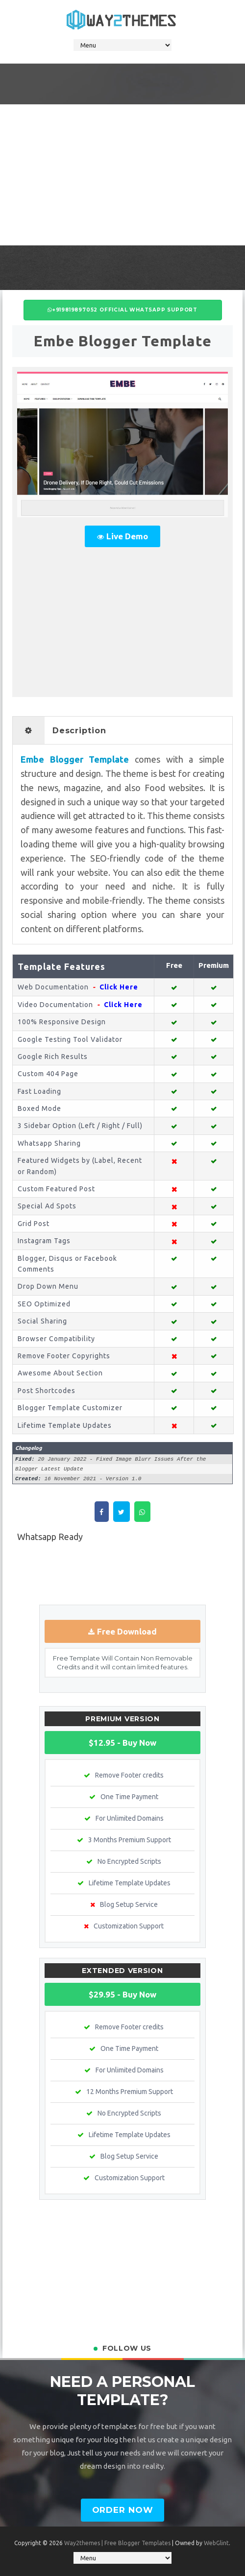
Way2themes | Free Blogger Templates (117, 2543)
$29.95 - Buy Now (122, 1994)
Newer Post (32, 1574)
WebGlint (216, 2543)
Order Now (122, 2510)
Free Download (127, 1631)
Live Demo (127, 536)
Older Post (214, 1574)
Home (123, 1574)
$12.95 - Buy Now (122, 1742)
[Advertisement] (122, 172)
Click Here (118, 987)
